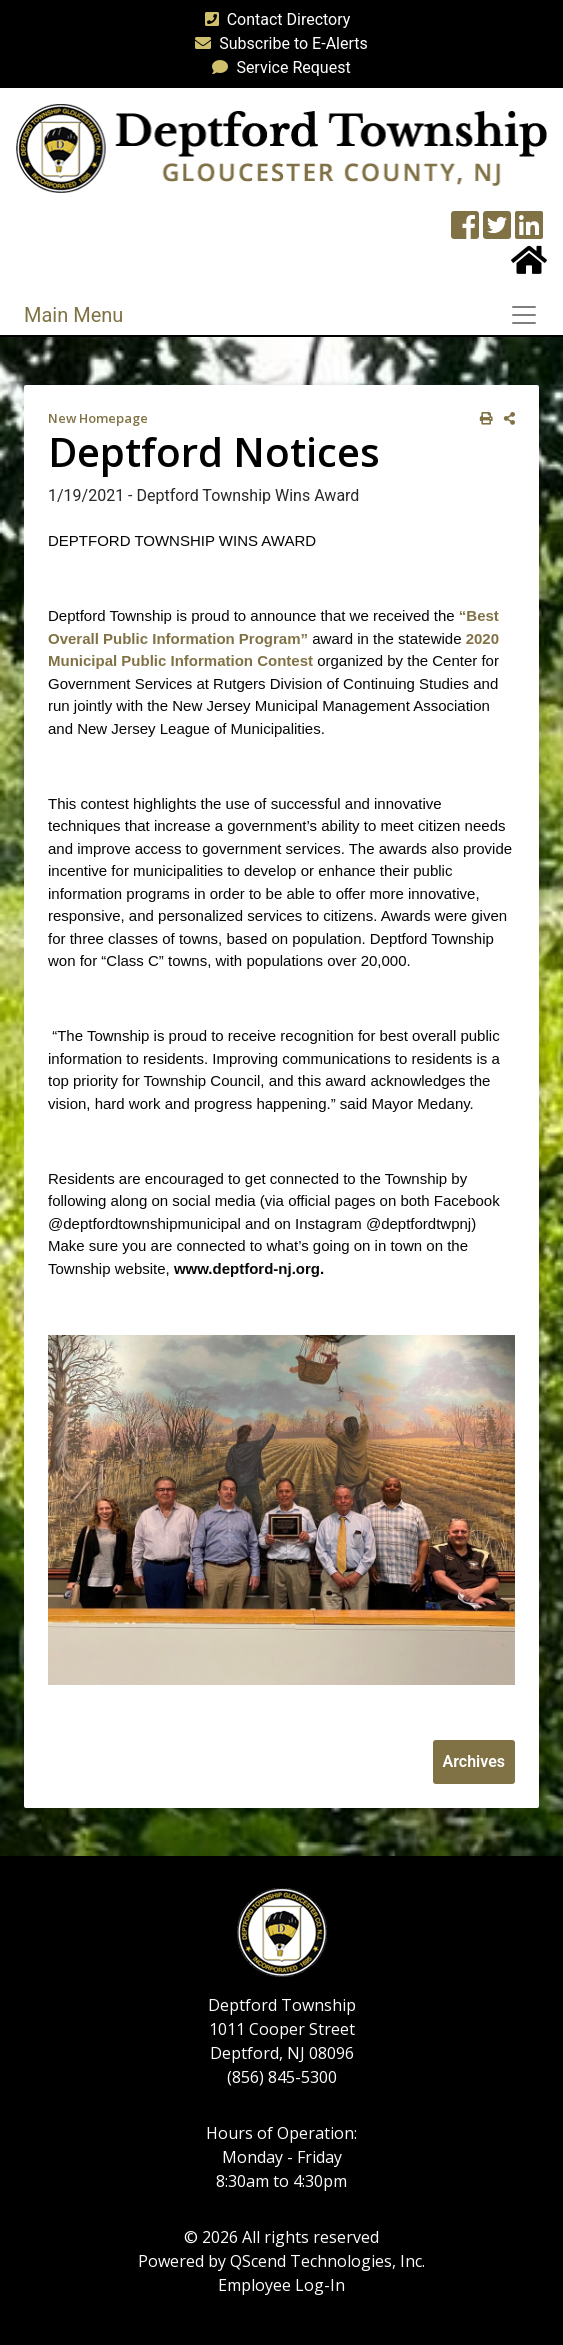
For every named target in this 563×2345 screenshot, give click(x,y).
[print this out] (482, 418)
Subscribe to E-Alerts (277, 43)
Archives (474, 1761)
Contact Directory (274, 19)
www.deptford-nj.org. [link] (249, 1268)
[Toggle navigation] (530, 315)
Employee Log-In (281, 2285)
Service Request (277, 67)
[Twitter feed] (497, 231)
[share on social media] (505, 418)
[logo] (281, 147)
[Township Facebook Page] (465, 231)
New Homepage (98, 418)
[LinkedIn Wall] (529, 231)
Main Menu (73, 315)
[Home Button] (529, 266)
